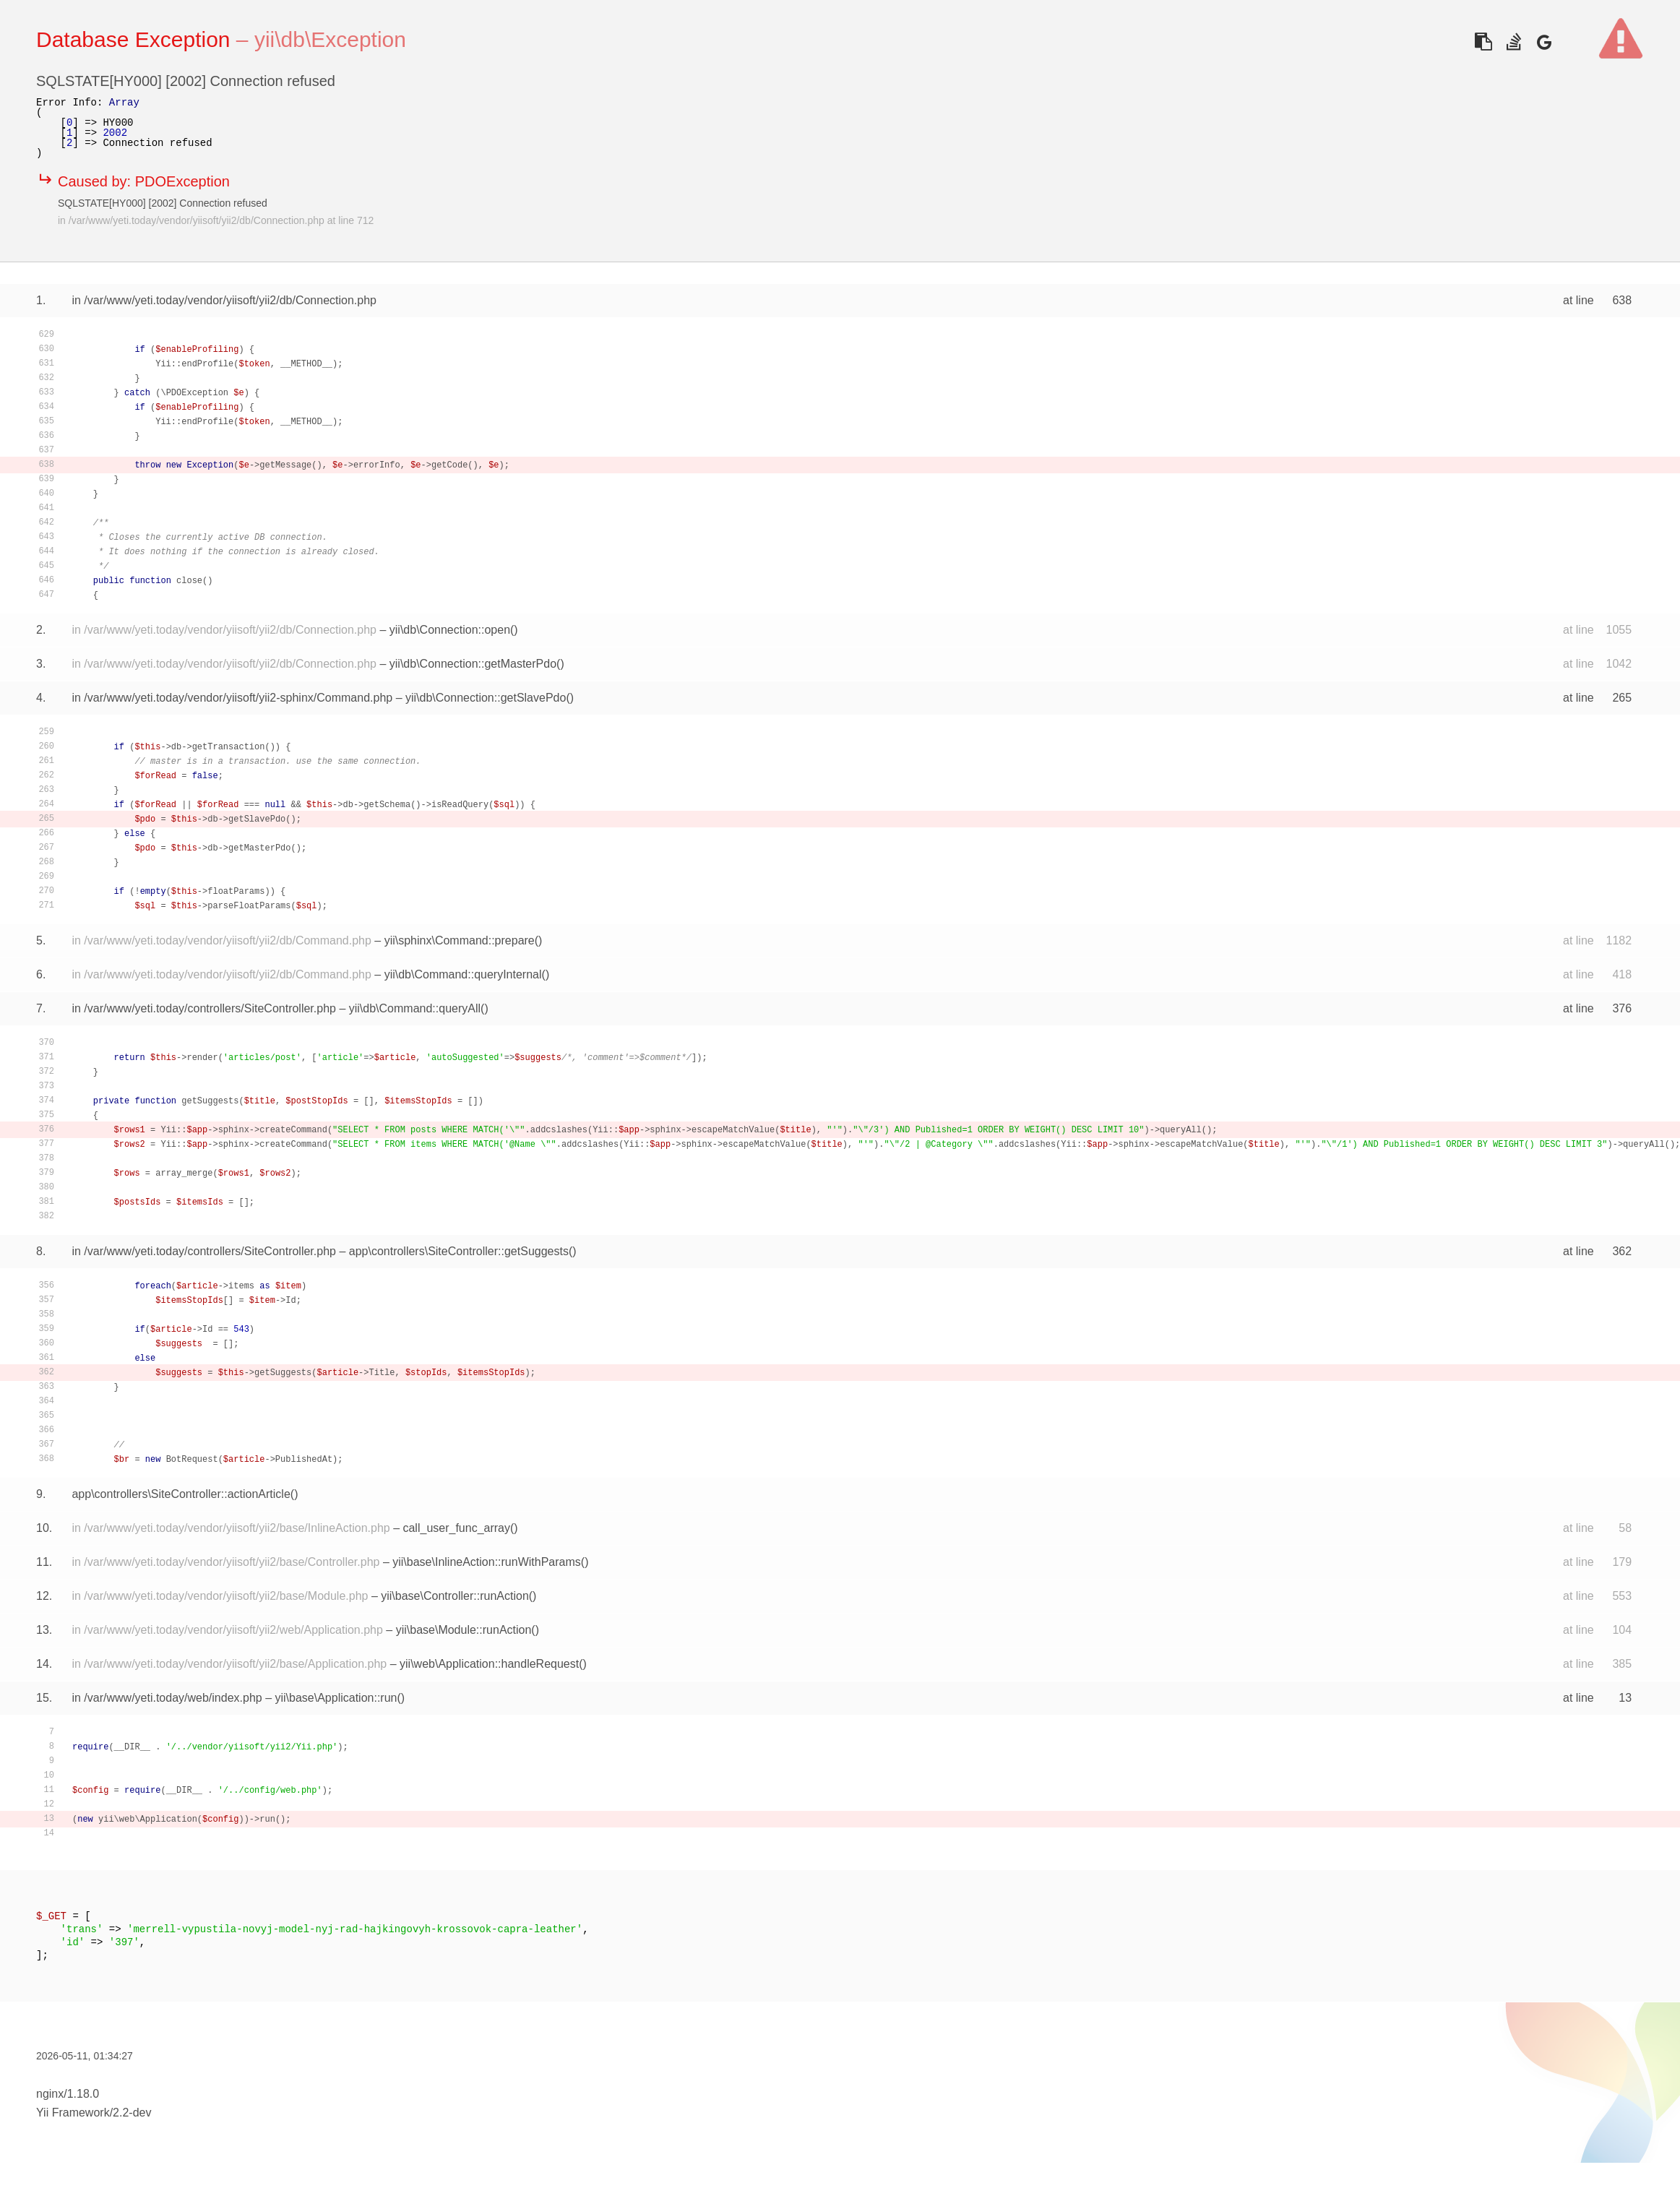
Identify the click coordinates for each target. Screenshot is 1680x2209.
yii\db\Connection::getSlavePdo (485, 698)
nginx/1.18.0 (67, 2094)
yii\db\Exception (330, 39)
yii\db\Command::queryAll (415, 1008)
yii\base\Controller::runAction (455, 1596)
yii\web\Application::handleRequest (489, 1664)
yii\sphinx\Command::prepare (459, 940)
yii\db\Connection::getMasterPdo (472, 664)
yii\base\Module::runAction (464, 1630)
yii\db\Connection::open (449, 630)
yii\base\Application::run (336, 1698)
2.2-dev (132, 2112)
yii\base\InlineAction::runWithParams (486, 1562)
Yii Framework (73, 2112)
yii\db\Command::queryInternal (463, 974)
